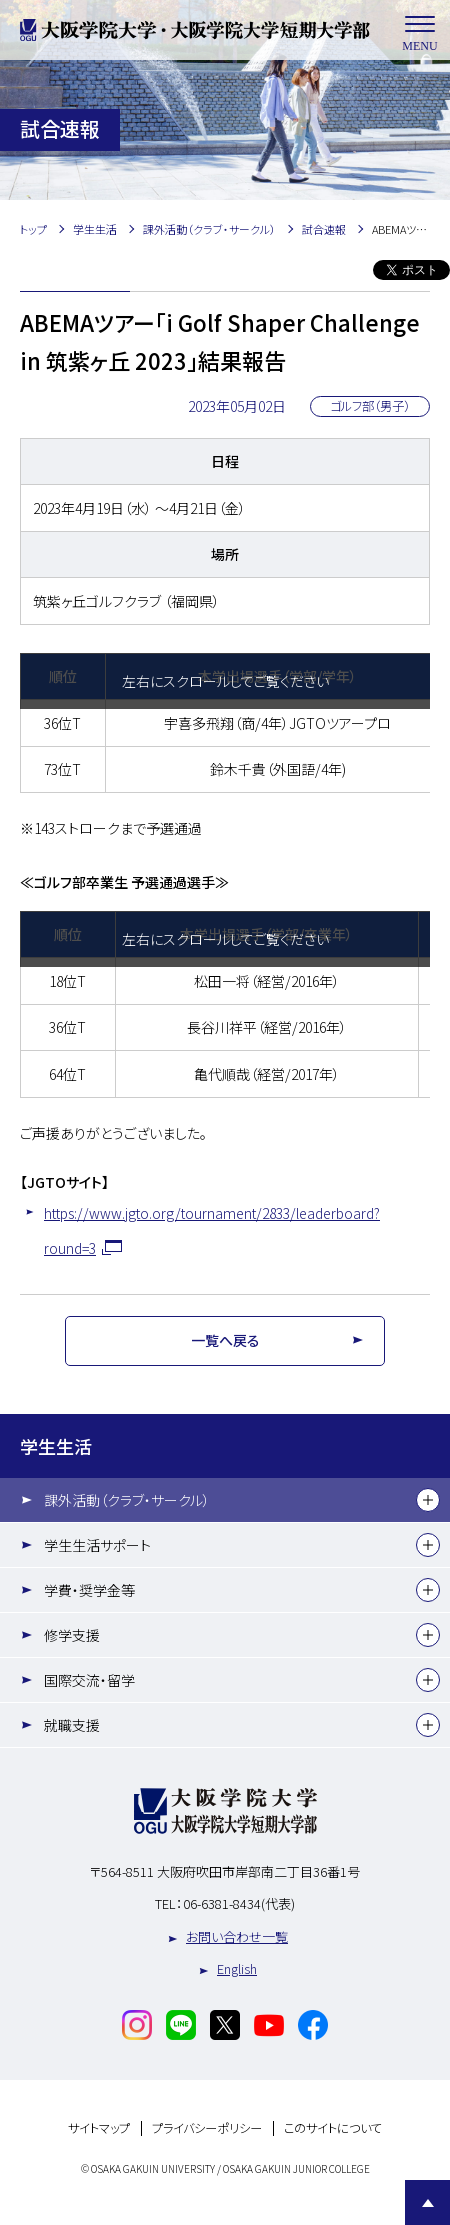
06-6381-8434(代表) (239, 1903)
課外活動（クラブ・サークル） (127, 1500)
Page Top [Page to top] (427, 2202)
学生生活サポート (97, 1545)
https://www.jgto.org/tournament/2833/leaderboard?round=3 (212, 1230)
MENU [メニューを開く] (420, 30)
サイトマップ (99, 2128)
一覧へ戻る (225, 1340)
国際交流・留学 (89, 1680)
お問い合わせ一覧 (237, 1936)
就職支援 (72, 1725)
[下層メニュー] (428, 1500)
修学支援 (72, 1635)
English (237, 1968)
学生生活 (56, 1446)
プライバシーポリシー (207, 2128)
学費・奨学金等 (89, 1590)
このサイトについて (333, 2128)
